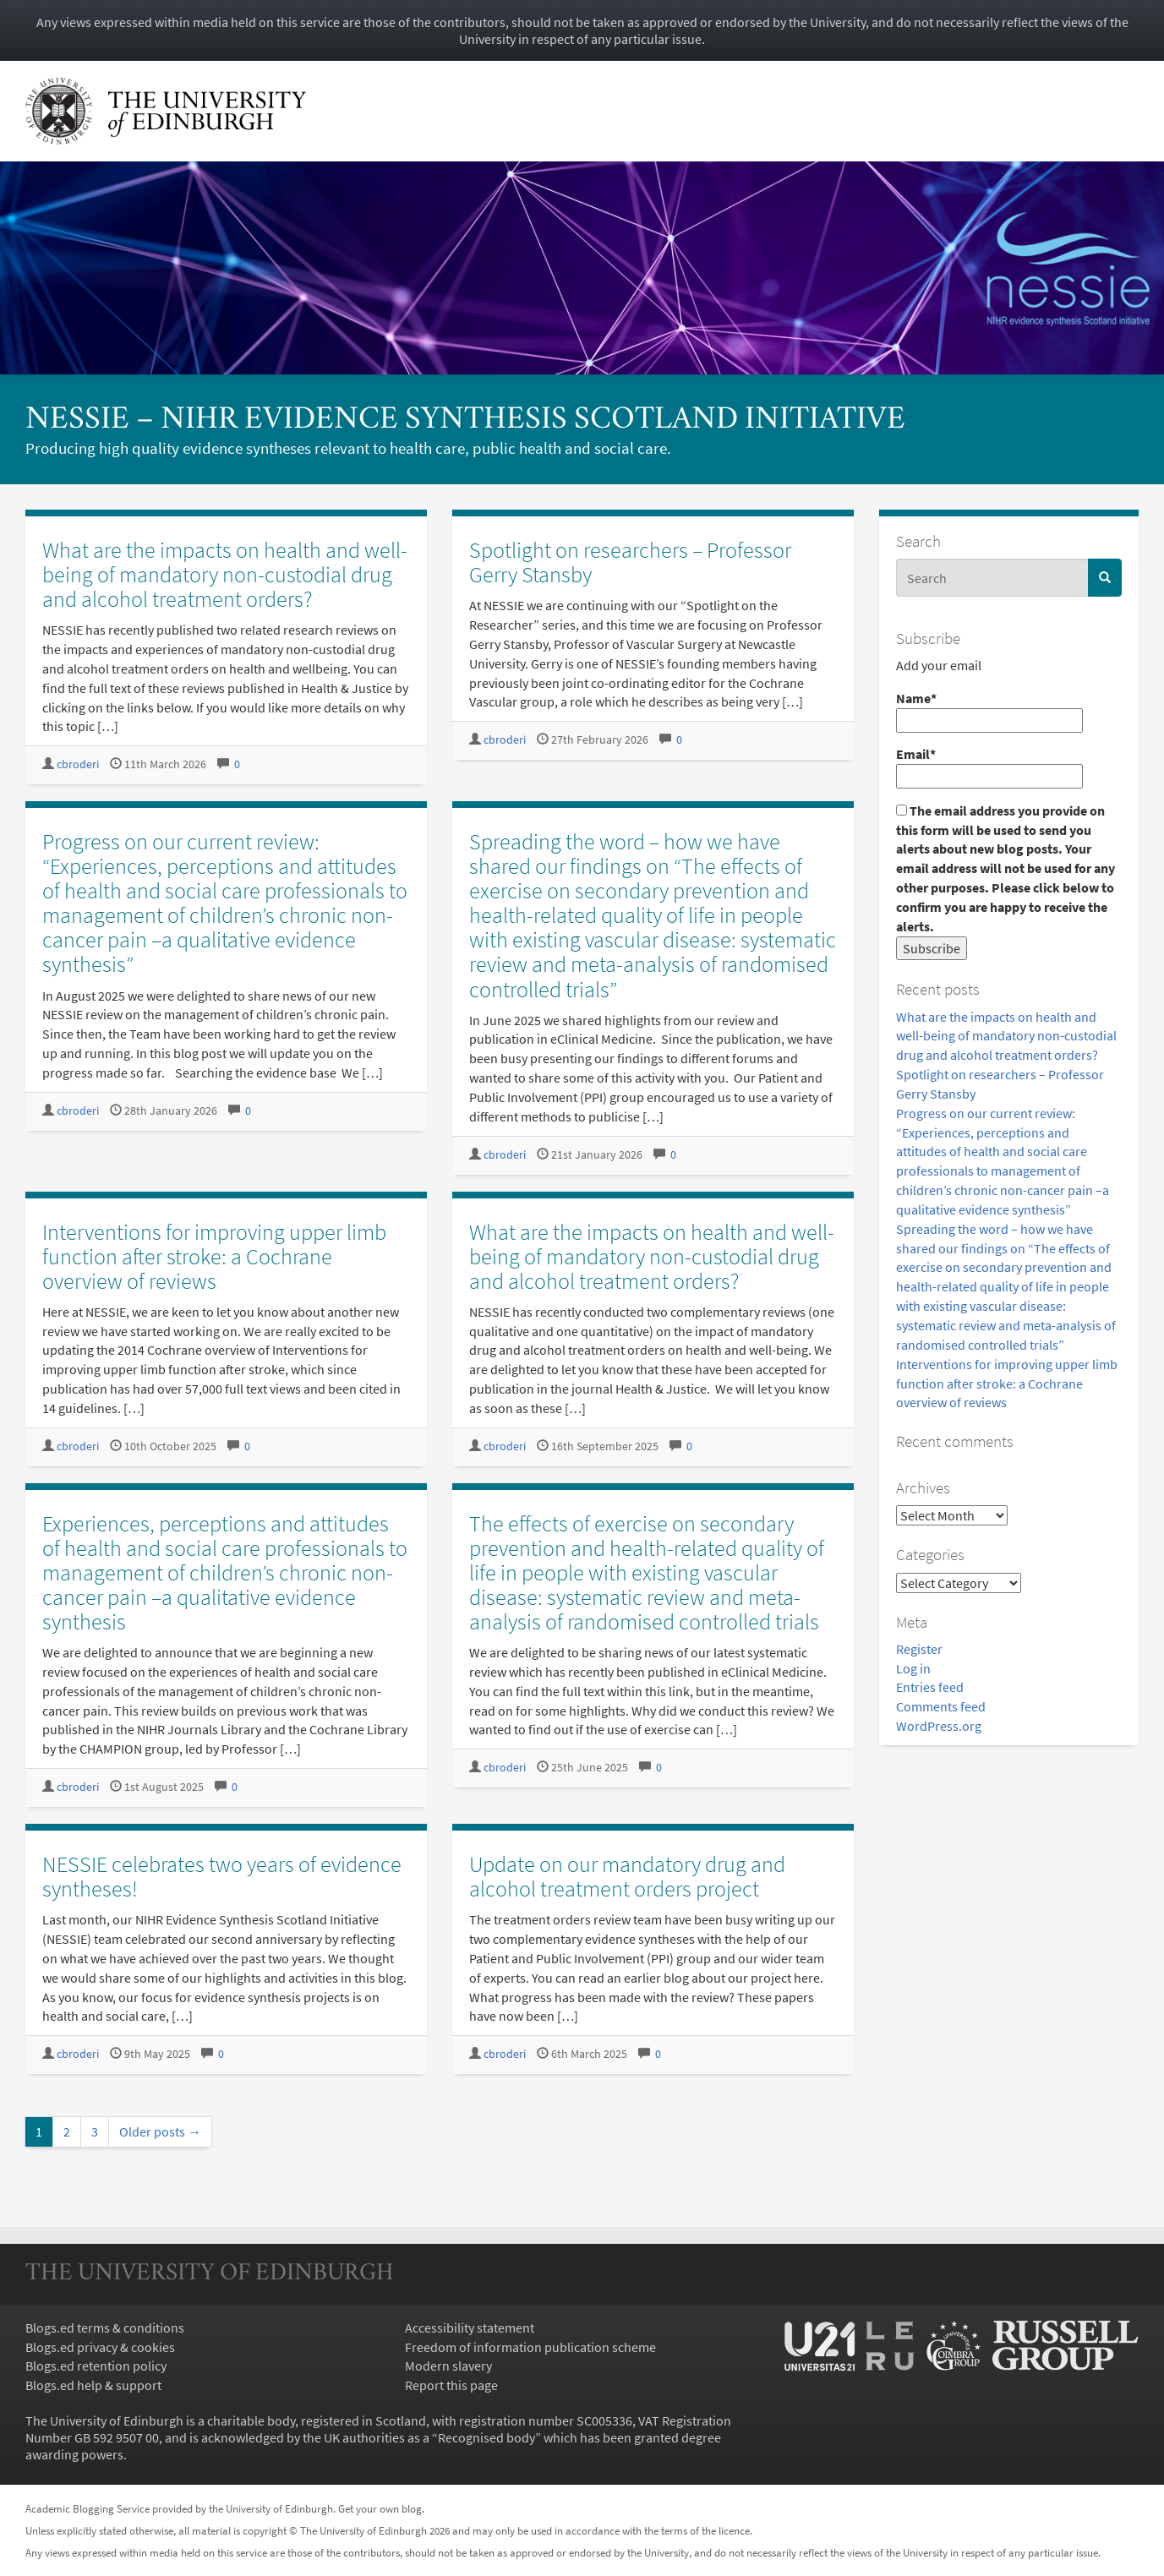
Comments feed (941, 1706)
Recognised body (486, 2437)
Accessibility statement (469, 2327)
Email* (989, 767)
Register (919, 1648)
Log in (913, 1668)
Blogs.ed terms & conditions (104, 2327)
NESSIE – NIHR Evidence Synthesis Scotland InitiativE (465, 420)
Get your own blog (380, 2508)
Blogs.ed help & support (93, 2385)
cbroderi (78, 764)
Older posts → (160, 2131)
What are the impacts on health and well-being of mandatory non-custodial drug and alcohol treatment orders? (1006, 1036)
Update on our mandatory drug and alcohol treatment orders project (627, 1876)
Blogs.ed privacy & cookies (100, 2347)
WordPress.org (938, 1725)
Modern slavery (448, 2365)
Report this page (451, 2385)
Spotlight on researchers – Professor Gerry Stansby (630, 562)
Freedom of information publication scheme (530, 2347)
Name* (989, 711)
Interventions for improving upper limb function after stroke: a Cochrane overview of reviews (1007, 1383)
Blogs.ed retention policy (96, 2365)
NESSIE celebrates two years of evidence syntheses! (222, 1876)
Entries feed (930, 1686)
